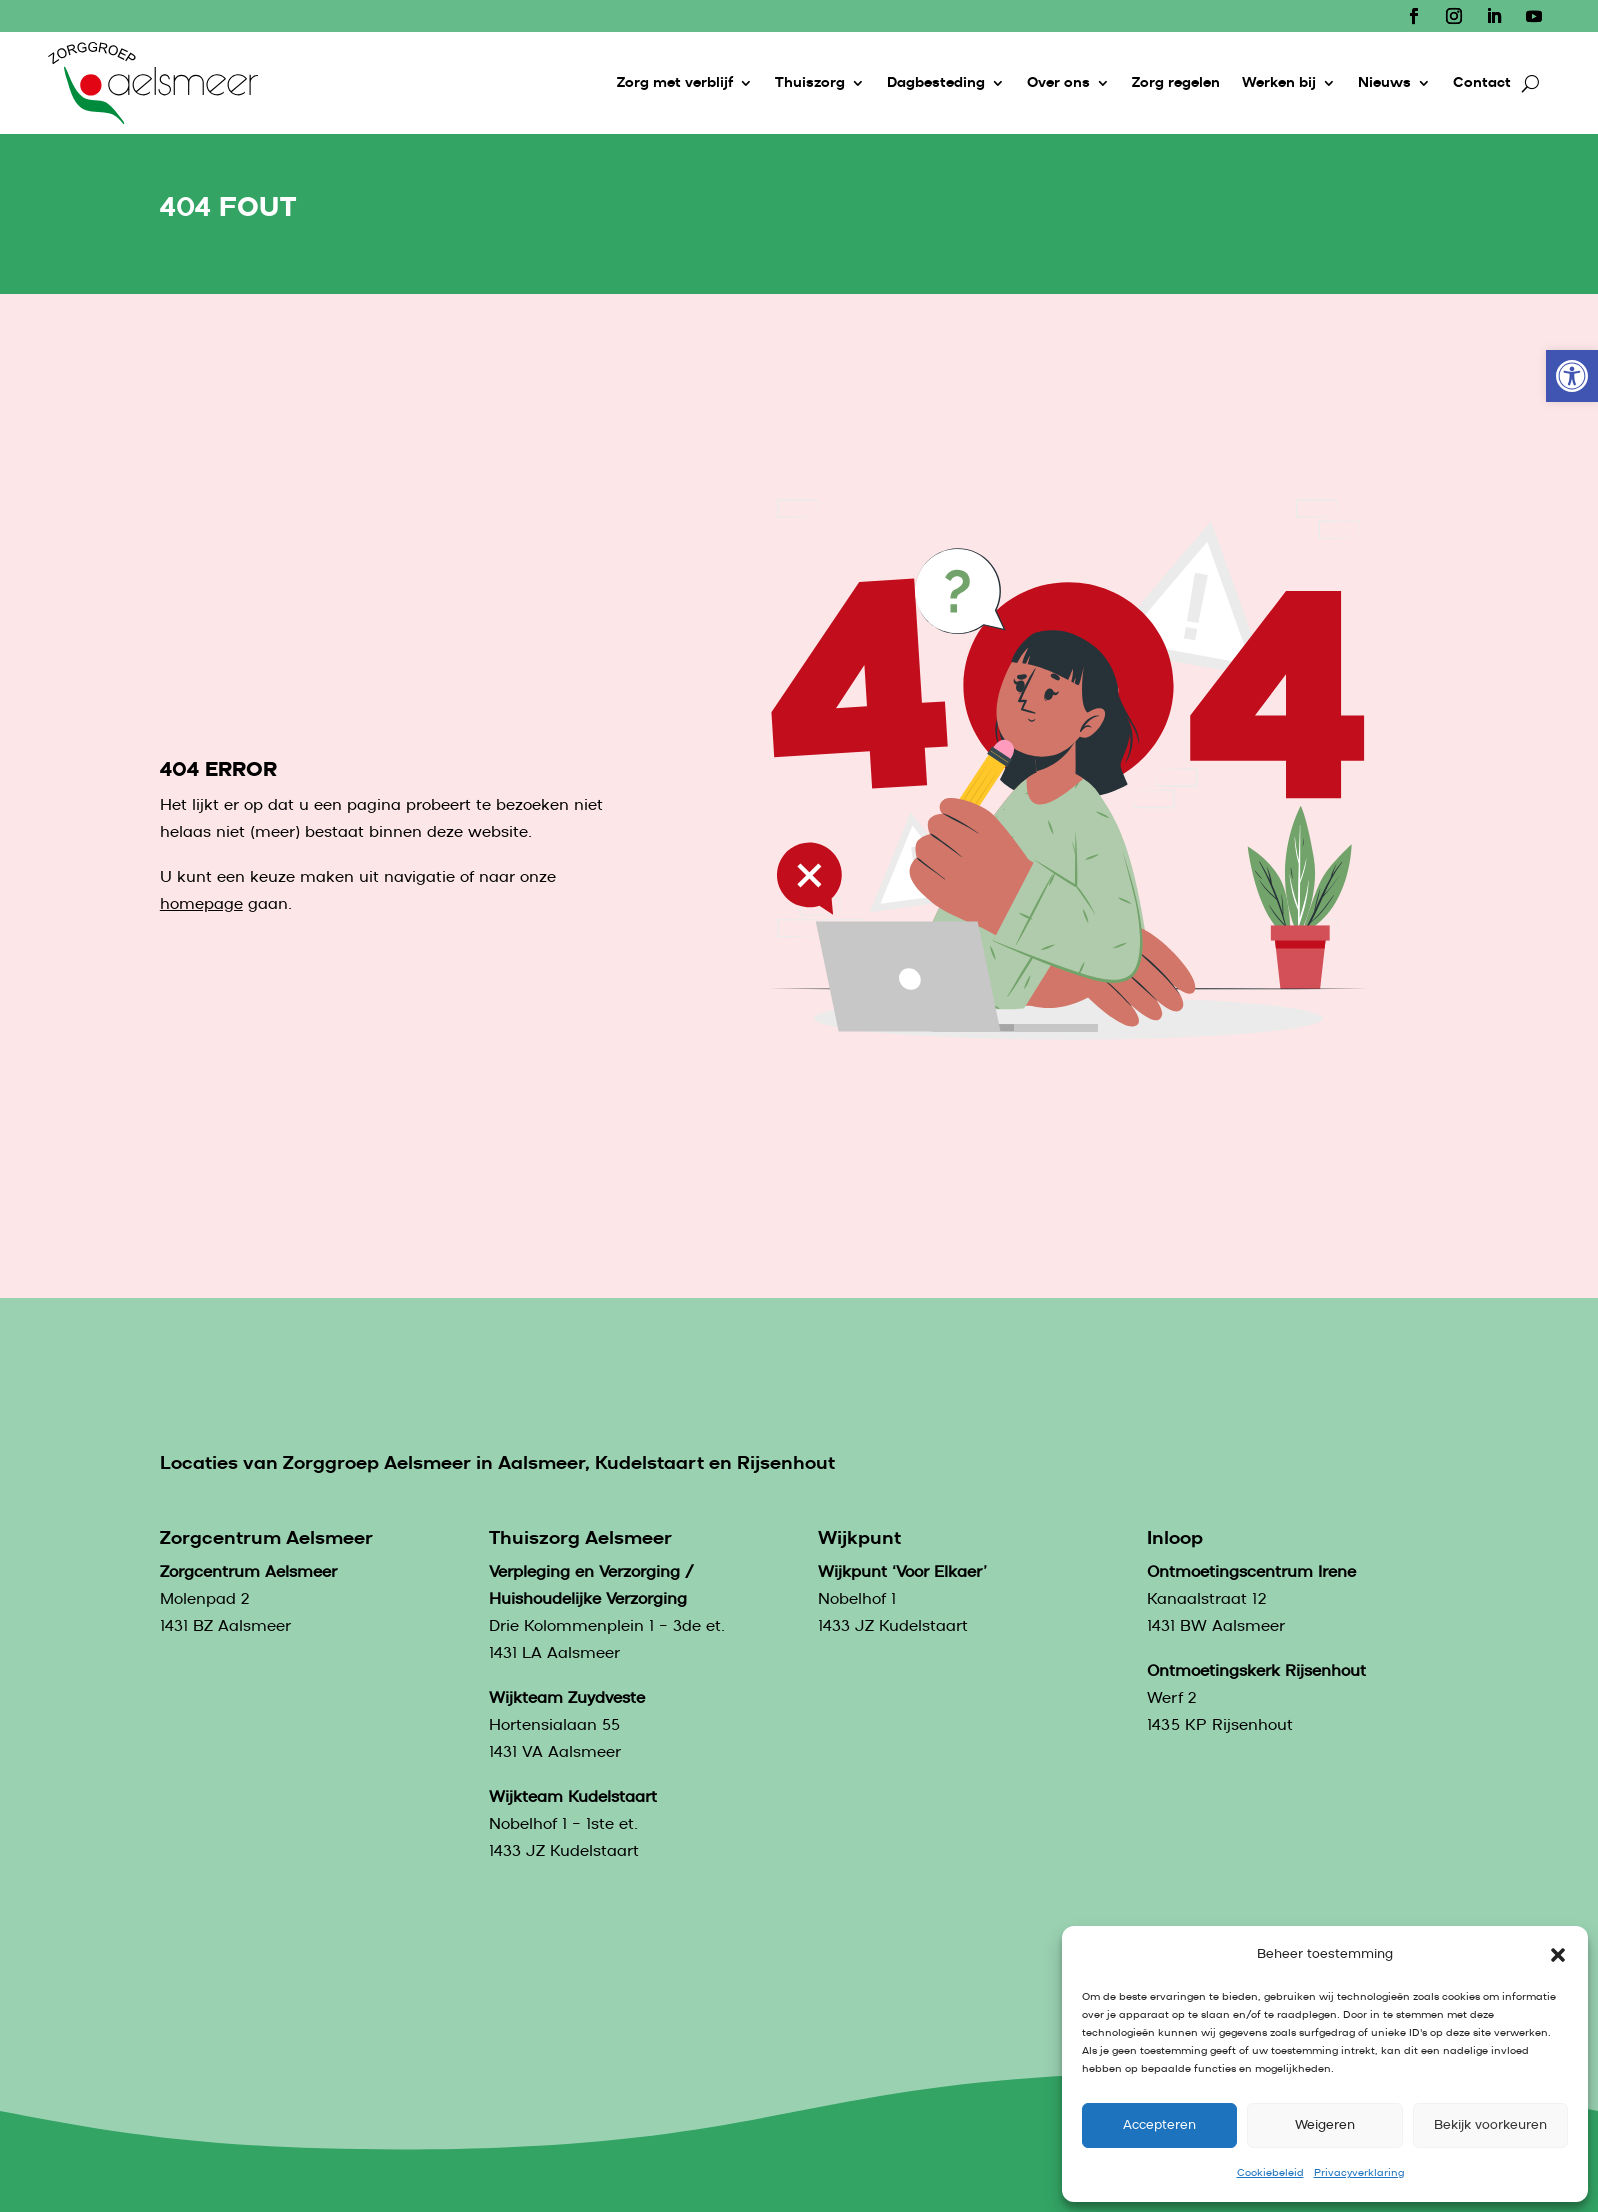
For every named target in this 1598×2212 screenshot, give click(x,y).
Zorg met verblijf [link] (675, 83)
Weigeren (1325, 2125)
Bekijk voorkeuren (1490, 2125)
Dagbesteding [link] (936, 83)
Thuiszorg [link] (810, 83)
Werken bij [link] (1279, 83)
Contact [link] (1482, 83)
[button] (1558, 1955)
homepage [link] (201, 904)
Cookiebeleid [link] (1270, 2173)
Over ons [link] (1058, 83)
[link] (1572, 376)
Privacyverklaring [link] (1359, 2173)
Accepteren (1159, 2125)
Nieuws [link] (1384, 83)
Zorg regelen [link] (1176, 83)
